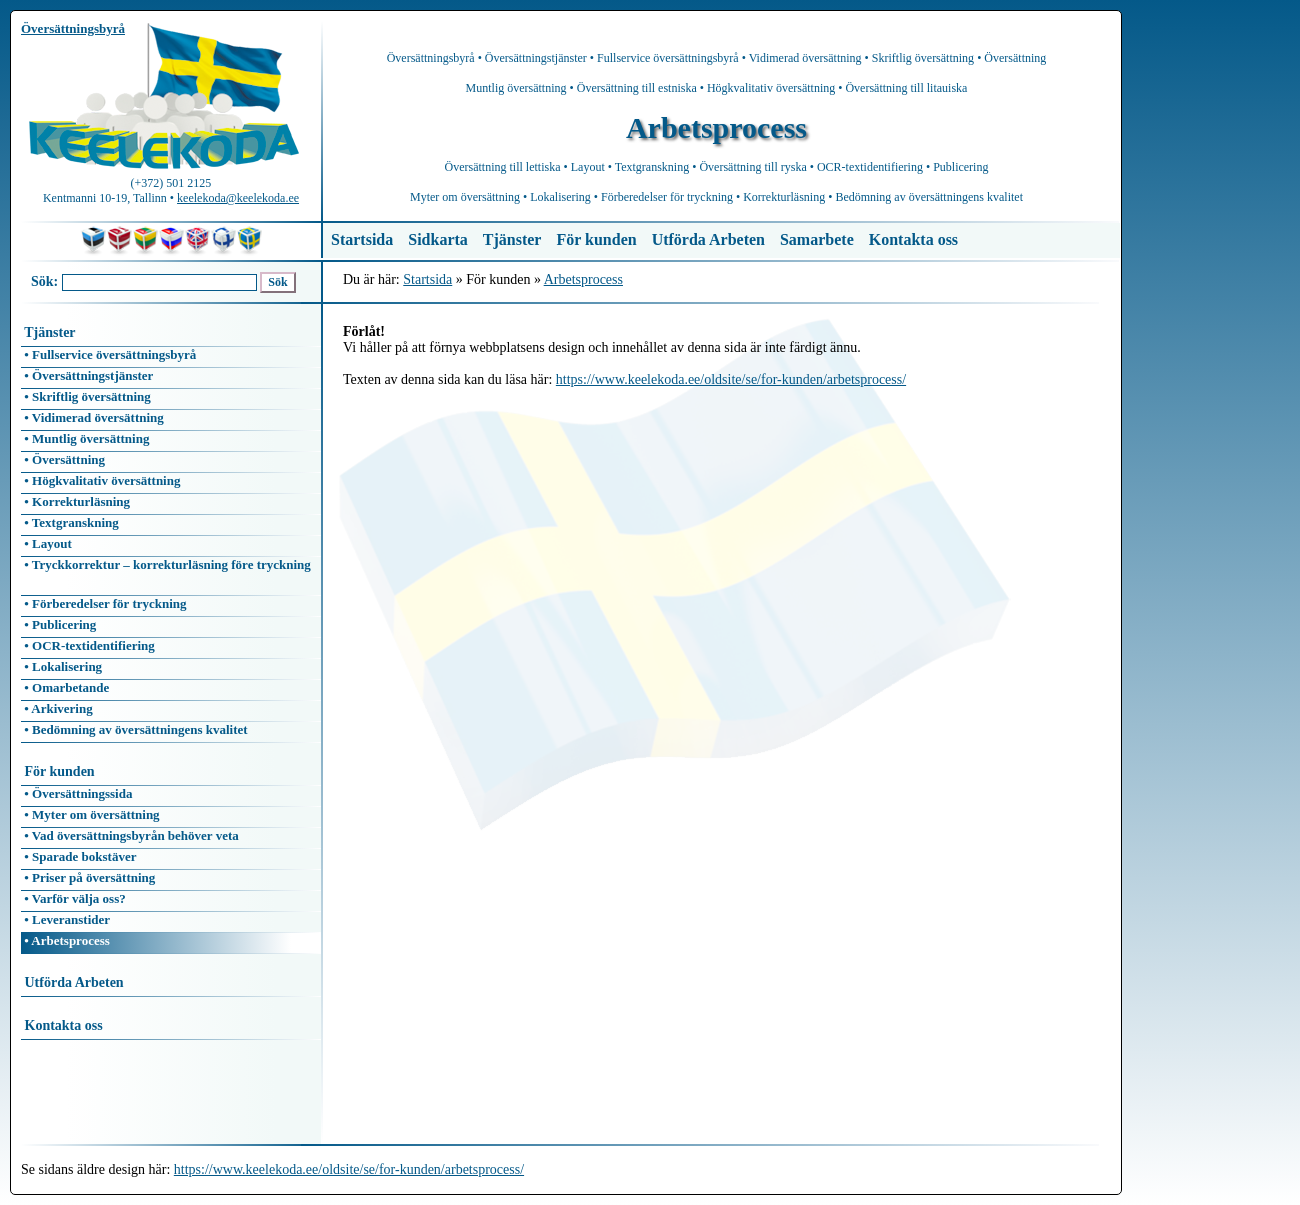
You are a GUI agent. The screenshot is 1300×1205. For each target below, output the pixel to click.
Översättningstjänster (536, 58)
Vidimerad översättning (805, 58)
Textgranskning (652, 167)
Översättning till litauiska (906, 88)
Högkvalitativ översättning (771, 88)
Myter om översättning (465, 197)
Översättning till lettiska (503, 167)
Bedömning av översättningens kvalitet (929, 197)
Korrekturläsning (784, 197)
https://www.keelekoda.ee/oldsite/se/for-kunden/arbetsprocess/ (731, 379)
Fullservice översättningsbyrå (668, 58)
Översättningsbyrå (431, 58)
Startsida (362, 239)
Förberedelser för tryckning (667, 197)
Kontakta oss (913, 239)
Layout (588, 167)
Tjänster (512, 239)
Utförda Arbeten (708, 239)
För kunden (596, 239)
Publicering (960, 167)
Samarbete (817, 239)
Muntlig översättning (516, 88)
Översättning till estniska (637, 88)
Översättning (1015, 58)
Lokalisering (560, 197)
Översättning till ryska (752, 167)
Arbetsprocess (583, 279)
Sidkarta (438, 239)
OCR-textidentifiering (870, 167)
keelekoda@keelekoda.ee (238, 198)
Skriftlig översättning (923, 58)
